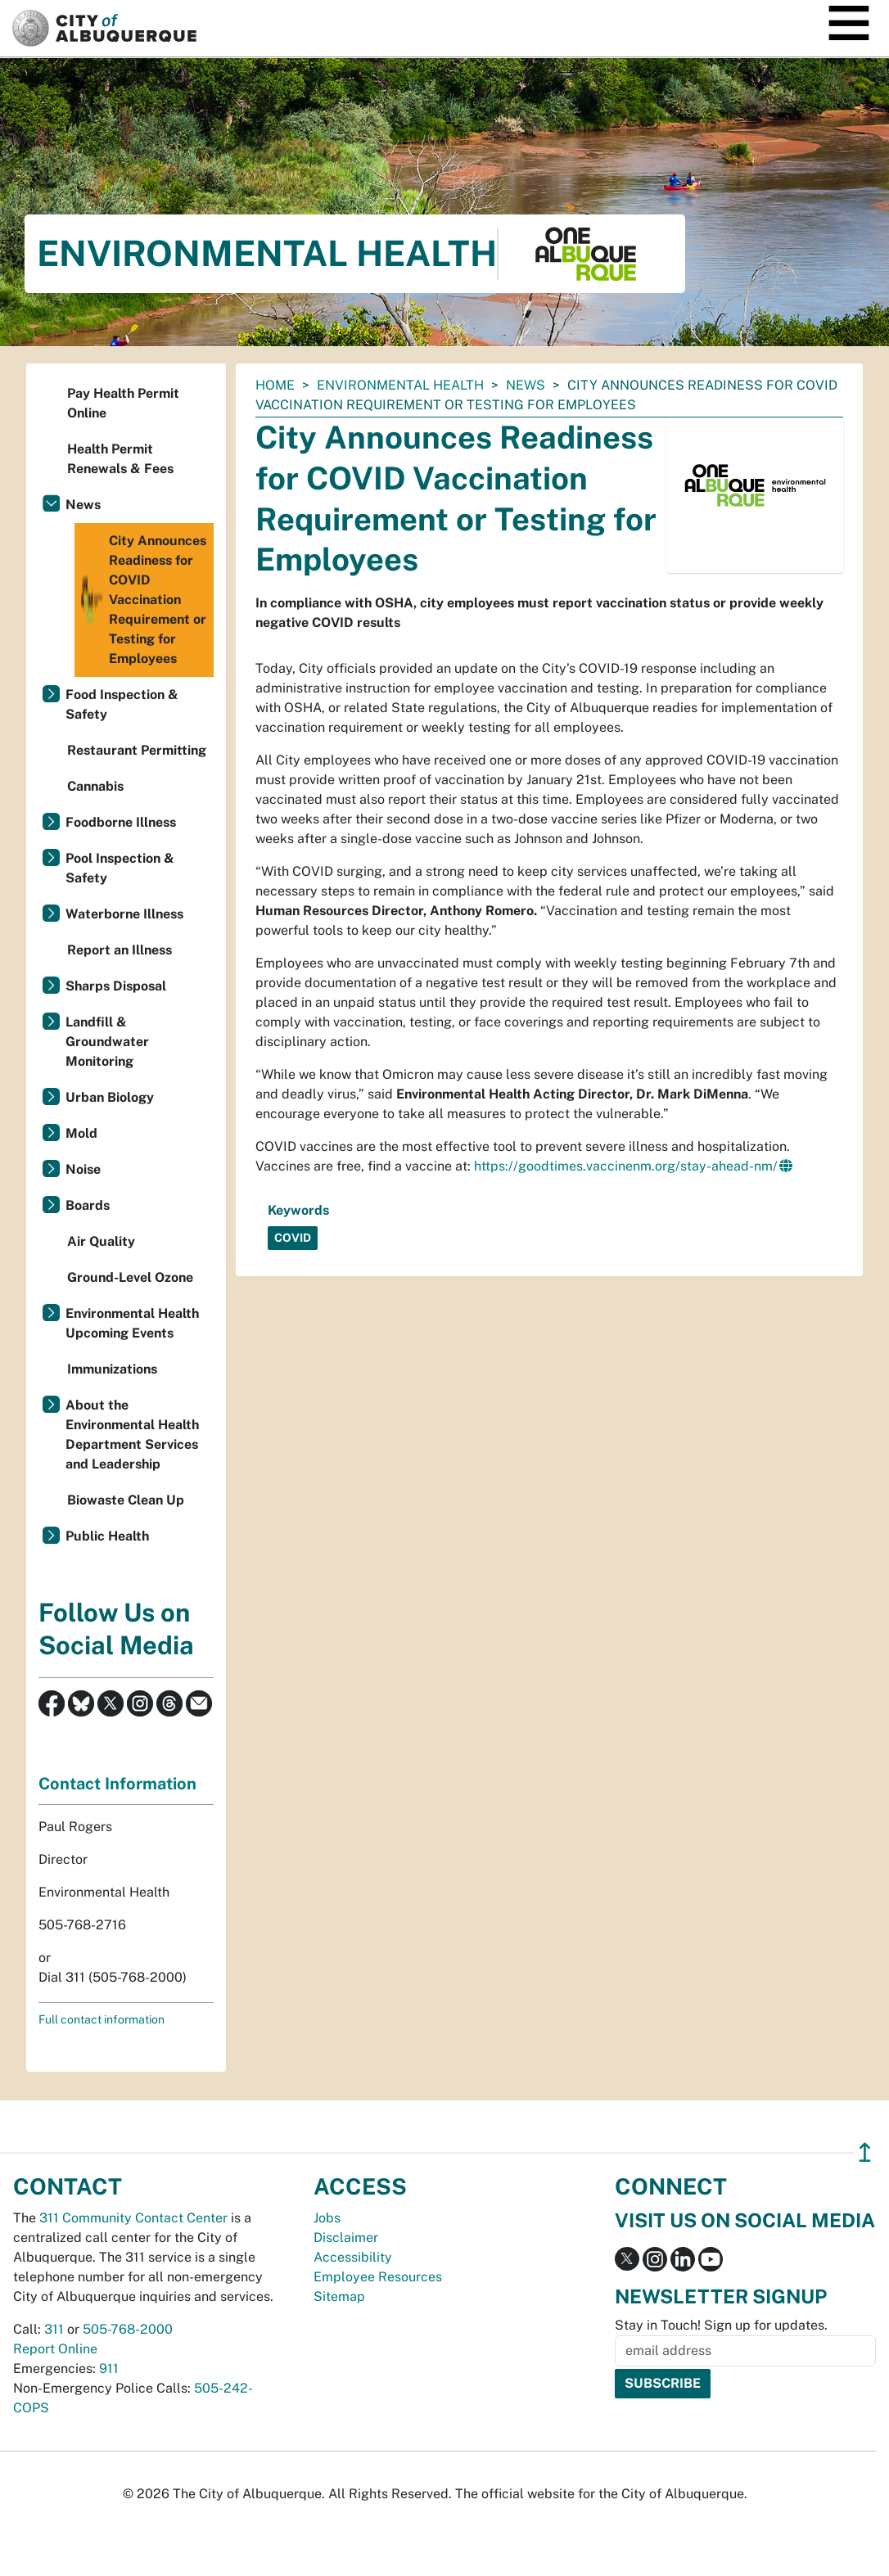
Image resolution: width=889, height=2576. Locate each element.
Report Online (55, 2349)
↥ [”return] (865, 2152)
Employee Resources (378, 2277)
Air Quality (101, 1241)
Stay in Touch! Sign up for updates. (721, 2325)
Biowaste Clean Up (125, 1500)
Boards (87, 1205)
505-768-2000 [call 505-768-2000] (128, 2329)
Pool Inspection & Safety (119, 868)
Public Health (107, 1536)
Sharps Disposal (115, 986)
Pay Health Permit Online (123, 403)
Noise (83, 1169)
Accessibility (353, 2257)
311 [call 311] (54, 2329)
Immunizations (112, 1369)
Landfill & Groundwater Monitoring (107, 1041)
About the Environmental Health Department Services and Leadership (132, 1434)
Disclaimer (346, 2237)
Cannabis (95, 786)
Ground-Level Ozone (130, 1277)
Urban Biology (109, 1097)
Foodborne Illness (120, 822)
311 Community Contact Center (133, 2218)
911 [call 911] (109, 2368)
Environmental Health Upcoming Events (132, 1323)
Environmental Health (400, 385)
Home (275, 385)
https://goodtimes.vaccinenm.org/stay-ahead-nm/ (626, 1166)
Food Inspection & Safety (121, 704)
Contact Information (117, 1783)
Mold (81, 1133)
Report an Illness (119, 950)
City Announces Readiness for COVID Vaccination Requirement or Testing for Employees (142, 600)
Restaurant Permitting (136, 750)
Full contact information (101, 2019)
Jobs (327, 2218)
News (525, 385)
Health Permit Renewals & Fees (120, 458)
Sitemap (339, 2296)
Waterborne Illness (124, 914)
